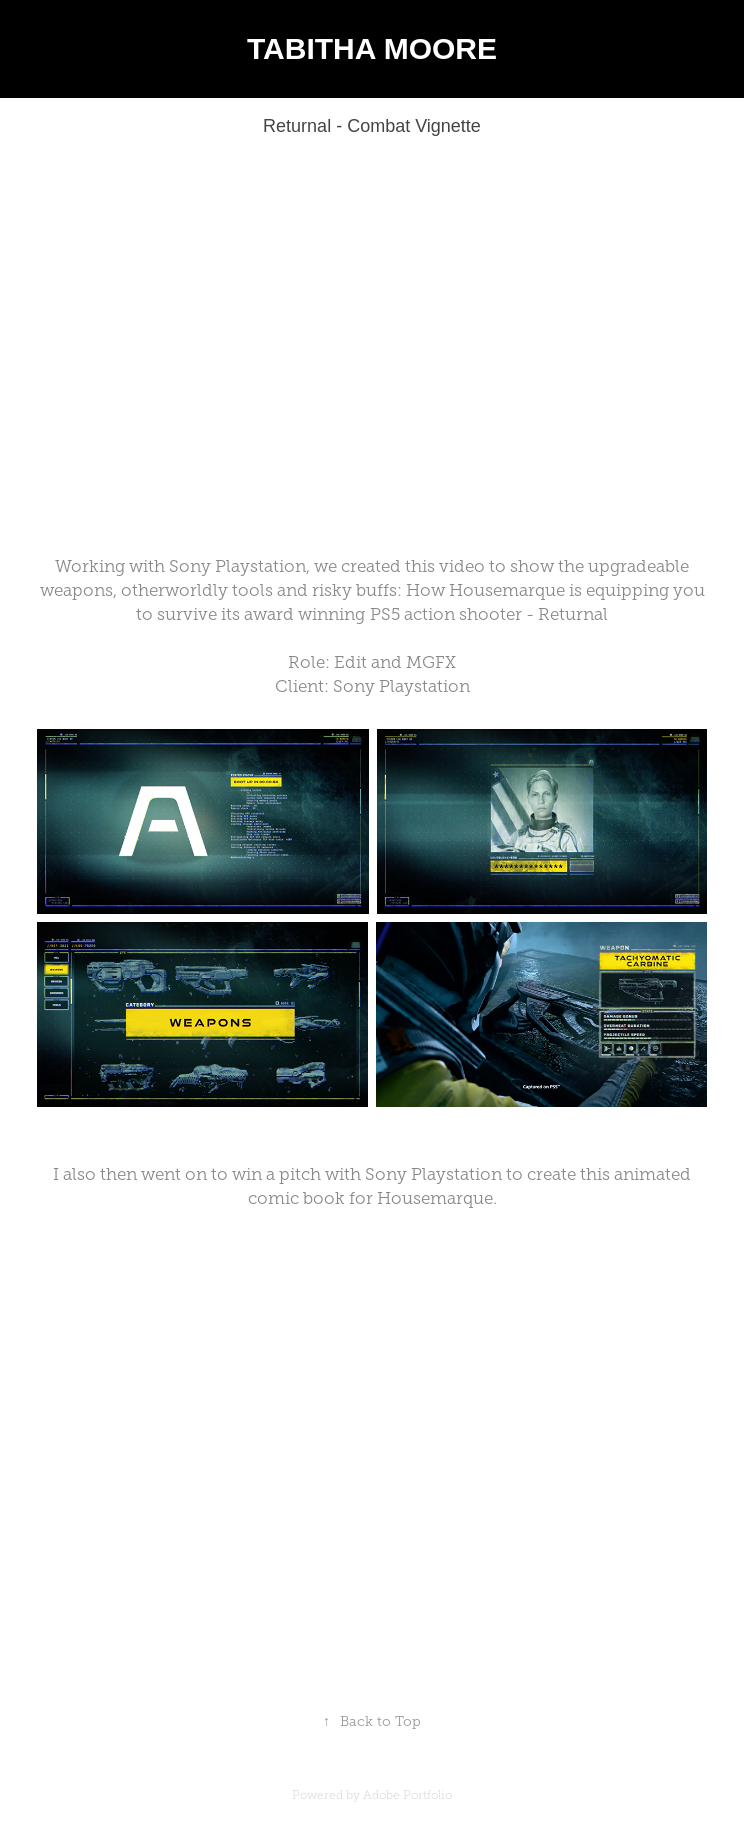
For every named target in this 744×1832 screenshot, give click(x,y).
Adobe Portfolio (407, 1795)
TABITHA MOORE (372, 48)
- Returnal (567, 614)
